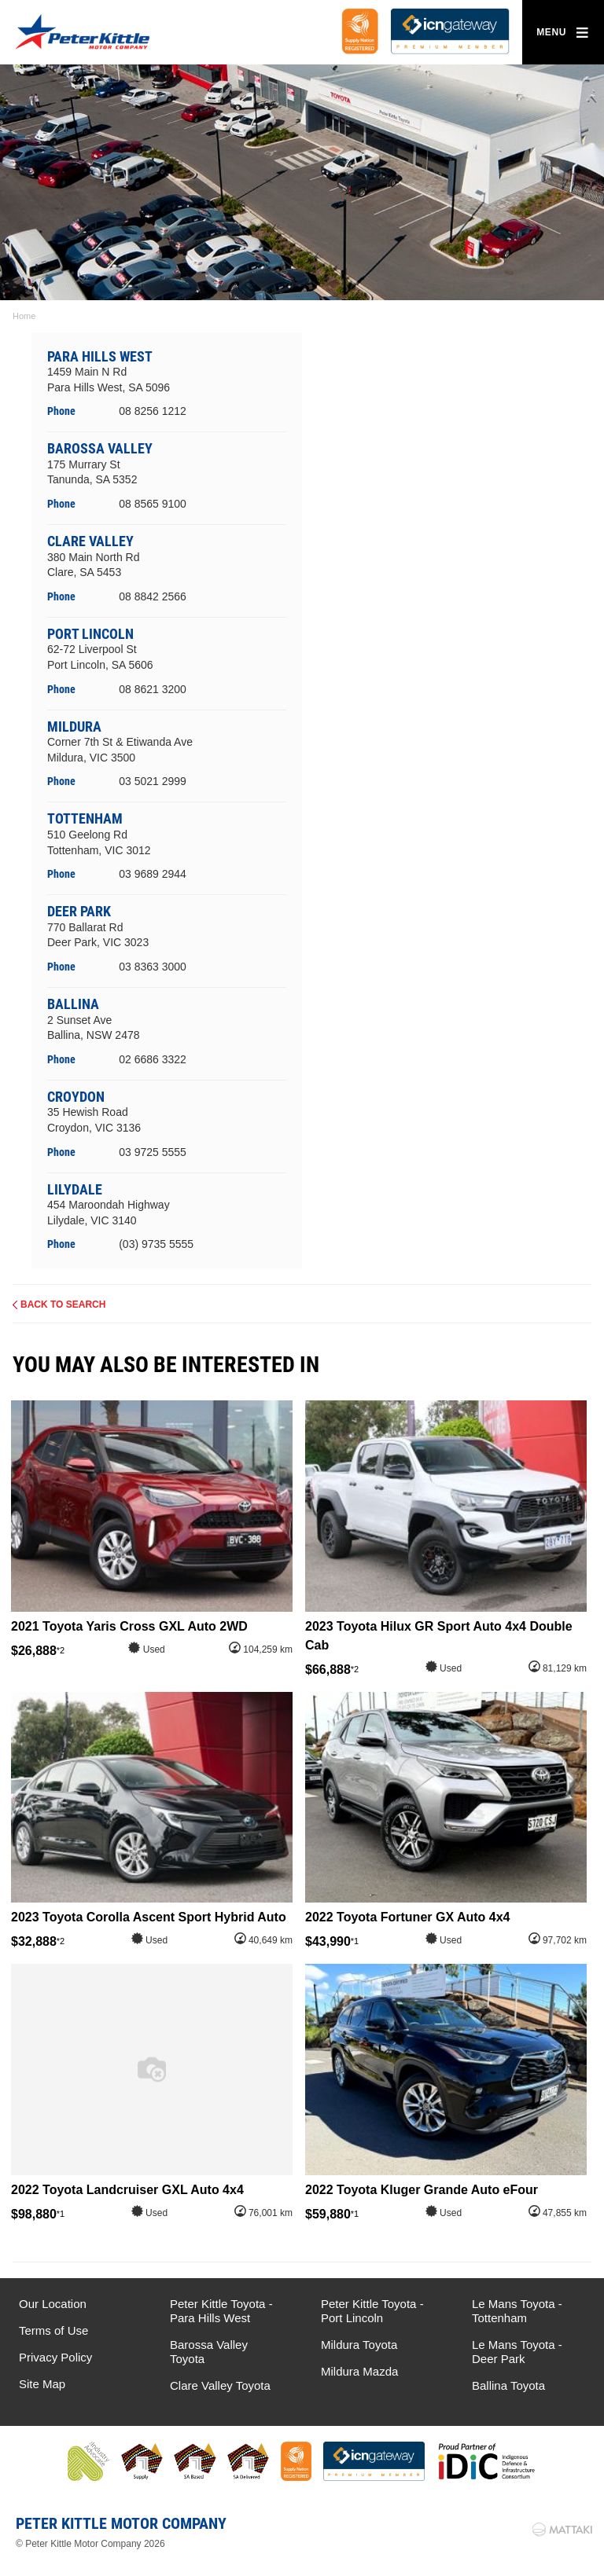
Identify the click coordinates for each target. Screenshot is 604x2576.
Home (24, 316)
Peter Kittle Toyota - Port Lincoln (372, 2311)
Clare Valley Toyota (220, 2385)
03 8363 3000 (152, 966)
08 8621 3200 (152, 689)
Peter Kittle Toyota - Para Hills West (221, 2311)
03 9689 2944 (152, 874)
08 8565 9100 (152, 503)
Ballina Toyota (508, 2385)
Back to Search (62, 1304)
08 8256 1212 (152, 411)
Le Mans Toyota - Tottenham (517, 2311)
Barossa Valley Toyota (209, 2351)
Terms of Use (53, 2330)
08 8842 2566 (152, 596)
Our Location (53, 2303)
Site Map (42, 2384)
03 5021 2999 (152, 781)
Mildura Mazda (359, 2371)
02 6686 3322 (152, 1059)
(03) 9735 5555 (156, 1244)
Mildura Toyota (359, 2344)
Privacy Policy (55, 2357)
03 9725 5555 (152, 1152)
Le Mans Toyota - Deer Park (517, 2351)
